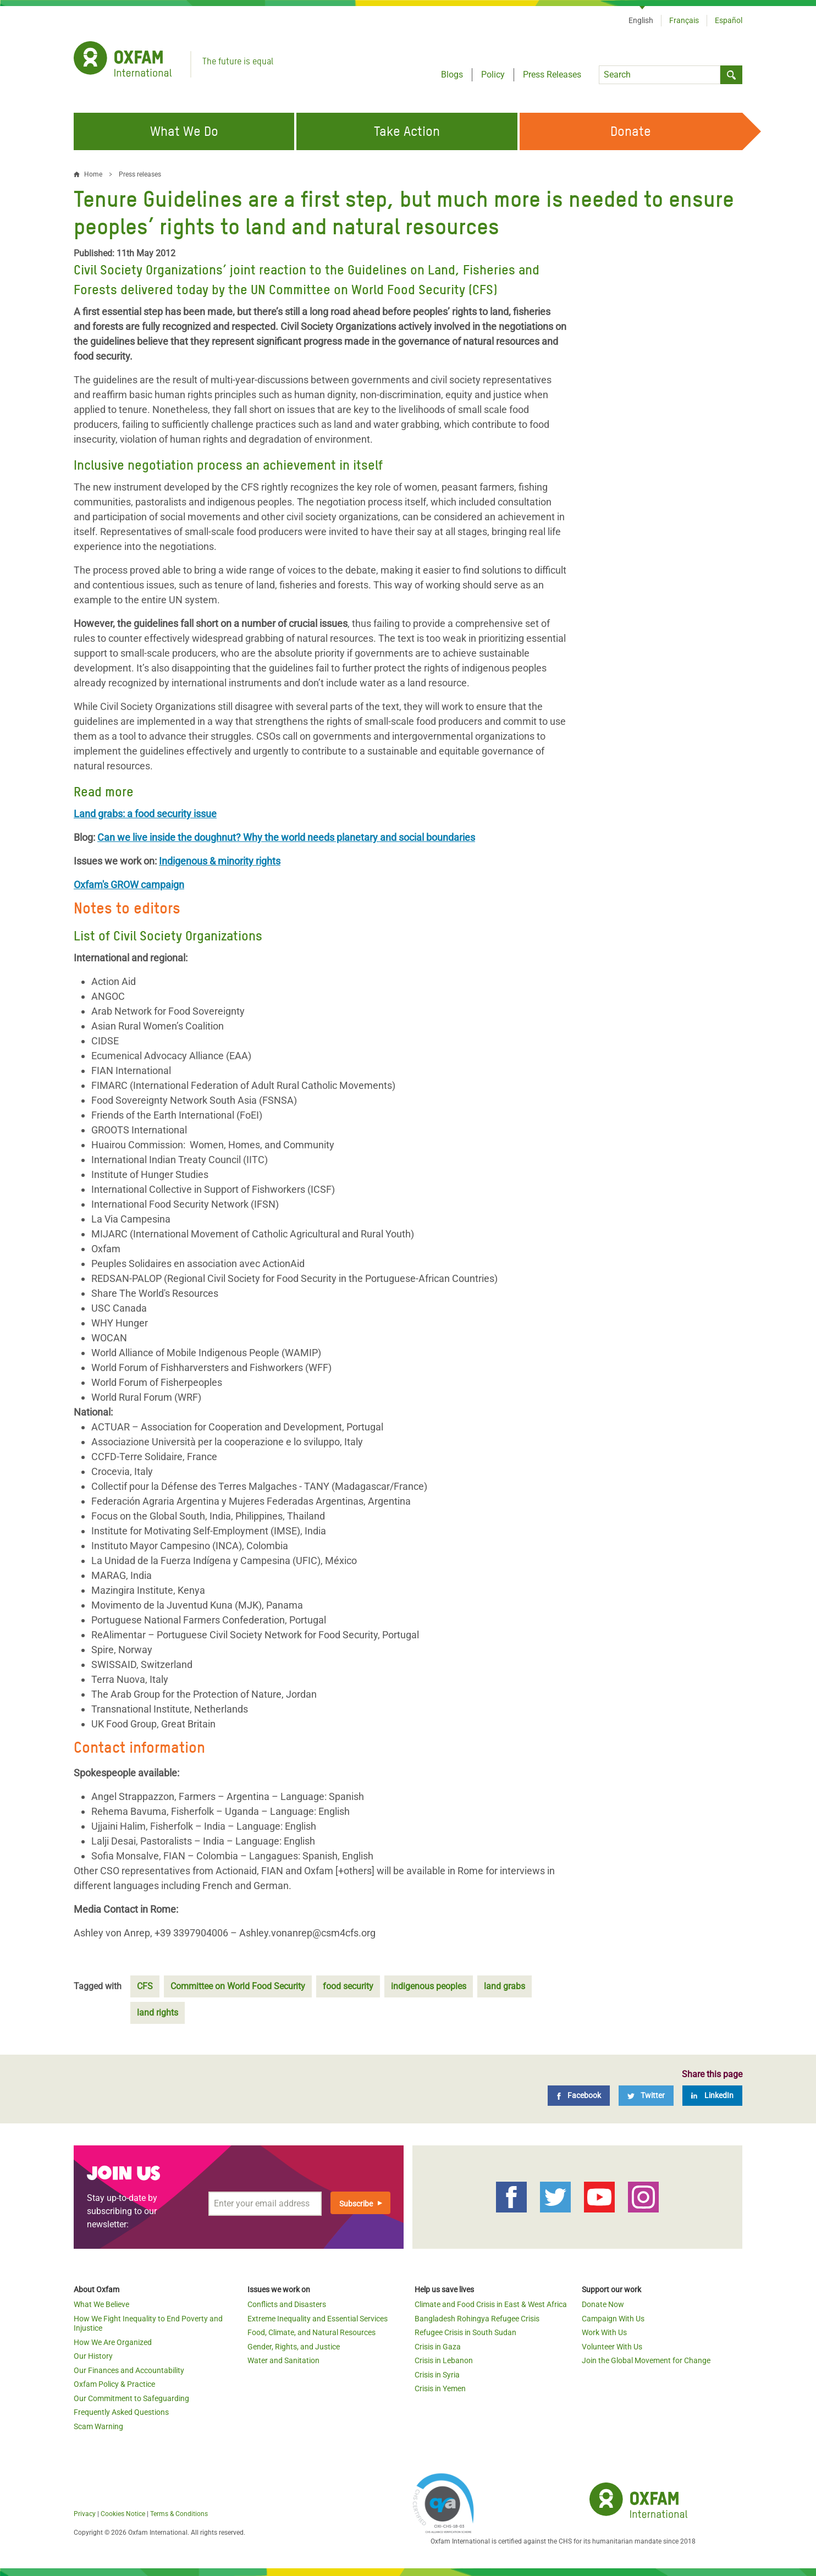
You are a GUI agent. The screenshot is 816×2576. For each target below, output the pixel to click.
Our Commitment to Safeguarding (131, 2398)
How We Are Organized (113, 2342)
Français (684, 20)
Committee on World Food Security (237, 1986)
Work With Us (604, 2332)
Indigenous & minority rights (219, 861)
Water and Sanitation (283, 2360)
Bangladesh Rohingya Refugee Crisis (477, 2318)
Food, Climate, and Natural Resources (311, 2332)
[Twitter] (646, 2095)
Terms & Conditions (179, 2514)
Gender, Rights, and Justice (293, 2346)
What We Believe (101, 2304)
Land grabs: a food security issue (145, 813)
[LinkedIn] (712, 2095)
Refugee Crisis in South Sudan (465, 2332)
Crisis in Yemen (440, 2388)
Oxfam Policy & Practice (114, 2384)
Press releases (140, 174)
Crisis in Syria (437, 2374)
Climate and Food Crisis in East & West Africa (491, 2304)
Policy (493, 74)
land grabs (504, 1986)
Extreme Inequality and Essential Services (317, 2318)
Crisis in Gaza (438, 2346)
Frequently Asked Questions (121, 2412)
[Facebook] (579, 2095)
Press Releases (552, 74)
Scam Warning (98, 2426)
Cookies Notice (123, 2514)
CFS (145, 1986)
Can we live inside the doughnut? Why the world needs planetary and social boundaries (286, 837)
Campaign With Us (613, 2318)
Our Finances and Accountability (129, 2370)
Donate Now (603, 2304)
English (640, 20)
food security (348, 1986)
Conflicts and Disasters (286, 2304)
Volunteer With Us (612, 2346)
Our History (93, 2356)
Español (728, 20)
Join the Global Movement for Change (646, 2360)
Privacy (85, 2514)
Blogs (452, 74)
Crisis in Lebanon (444, 2360)
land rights (157, 2012)
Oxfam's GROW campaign (129, 884)
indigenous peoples (428, 1986)
